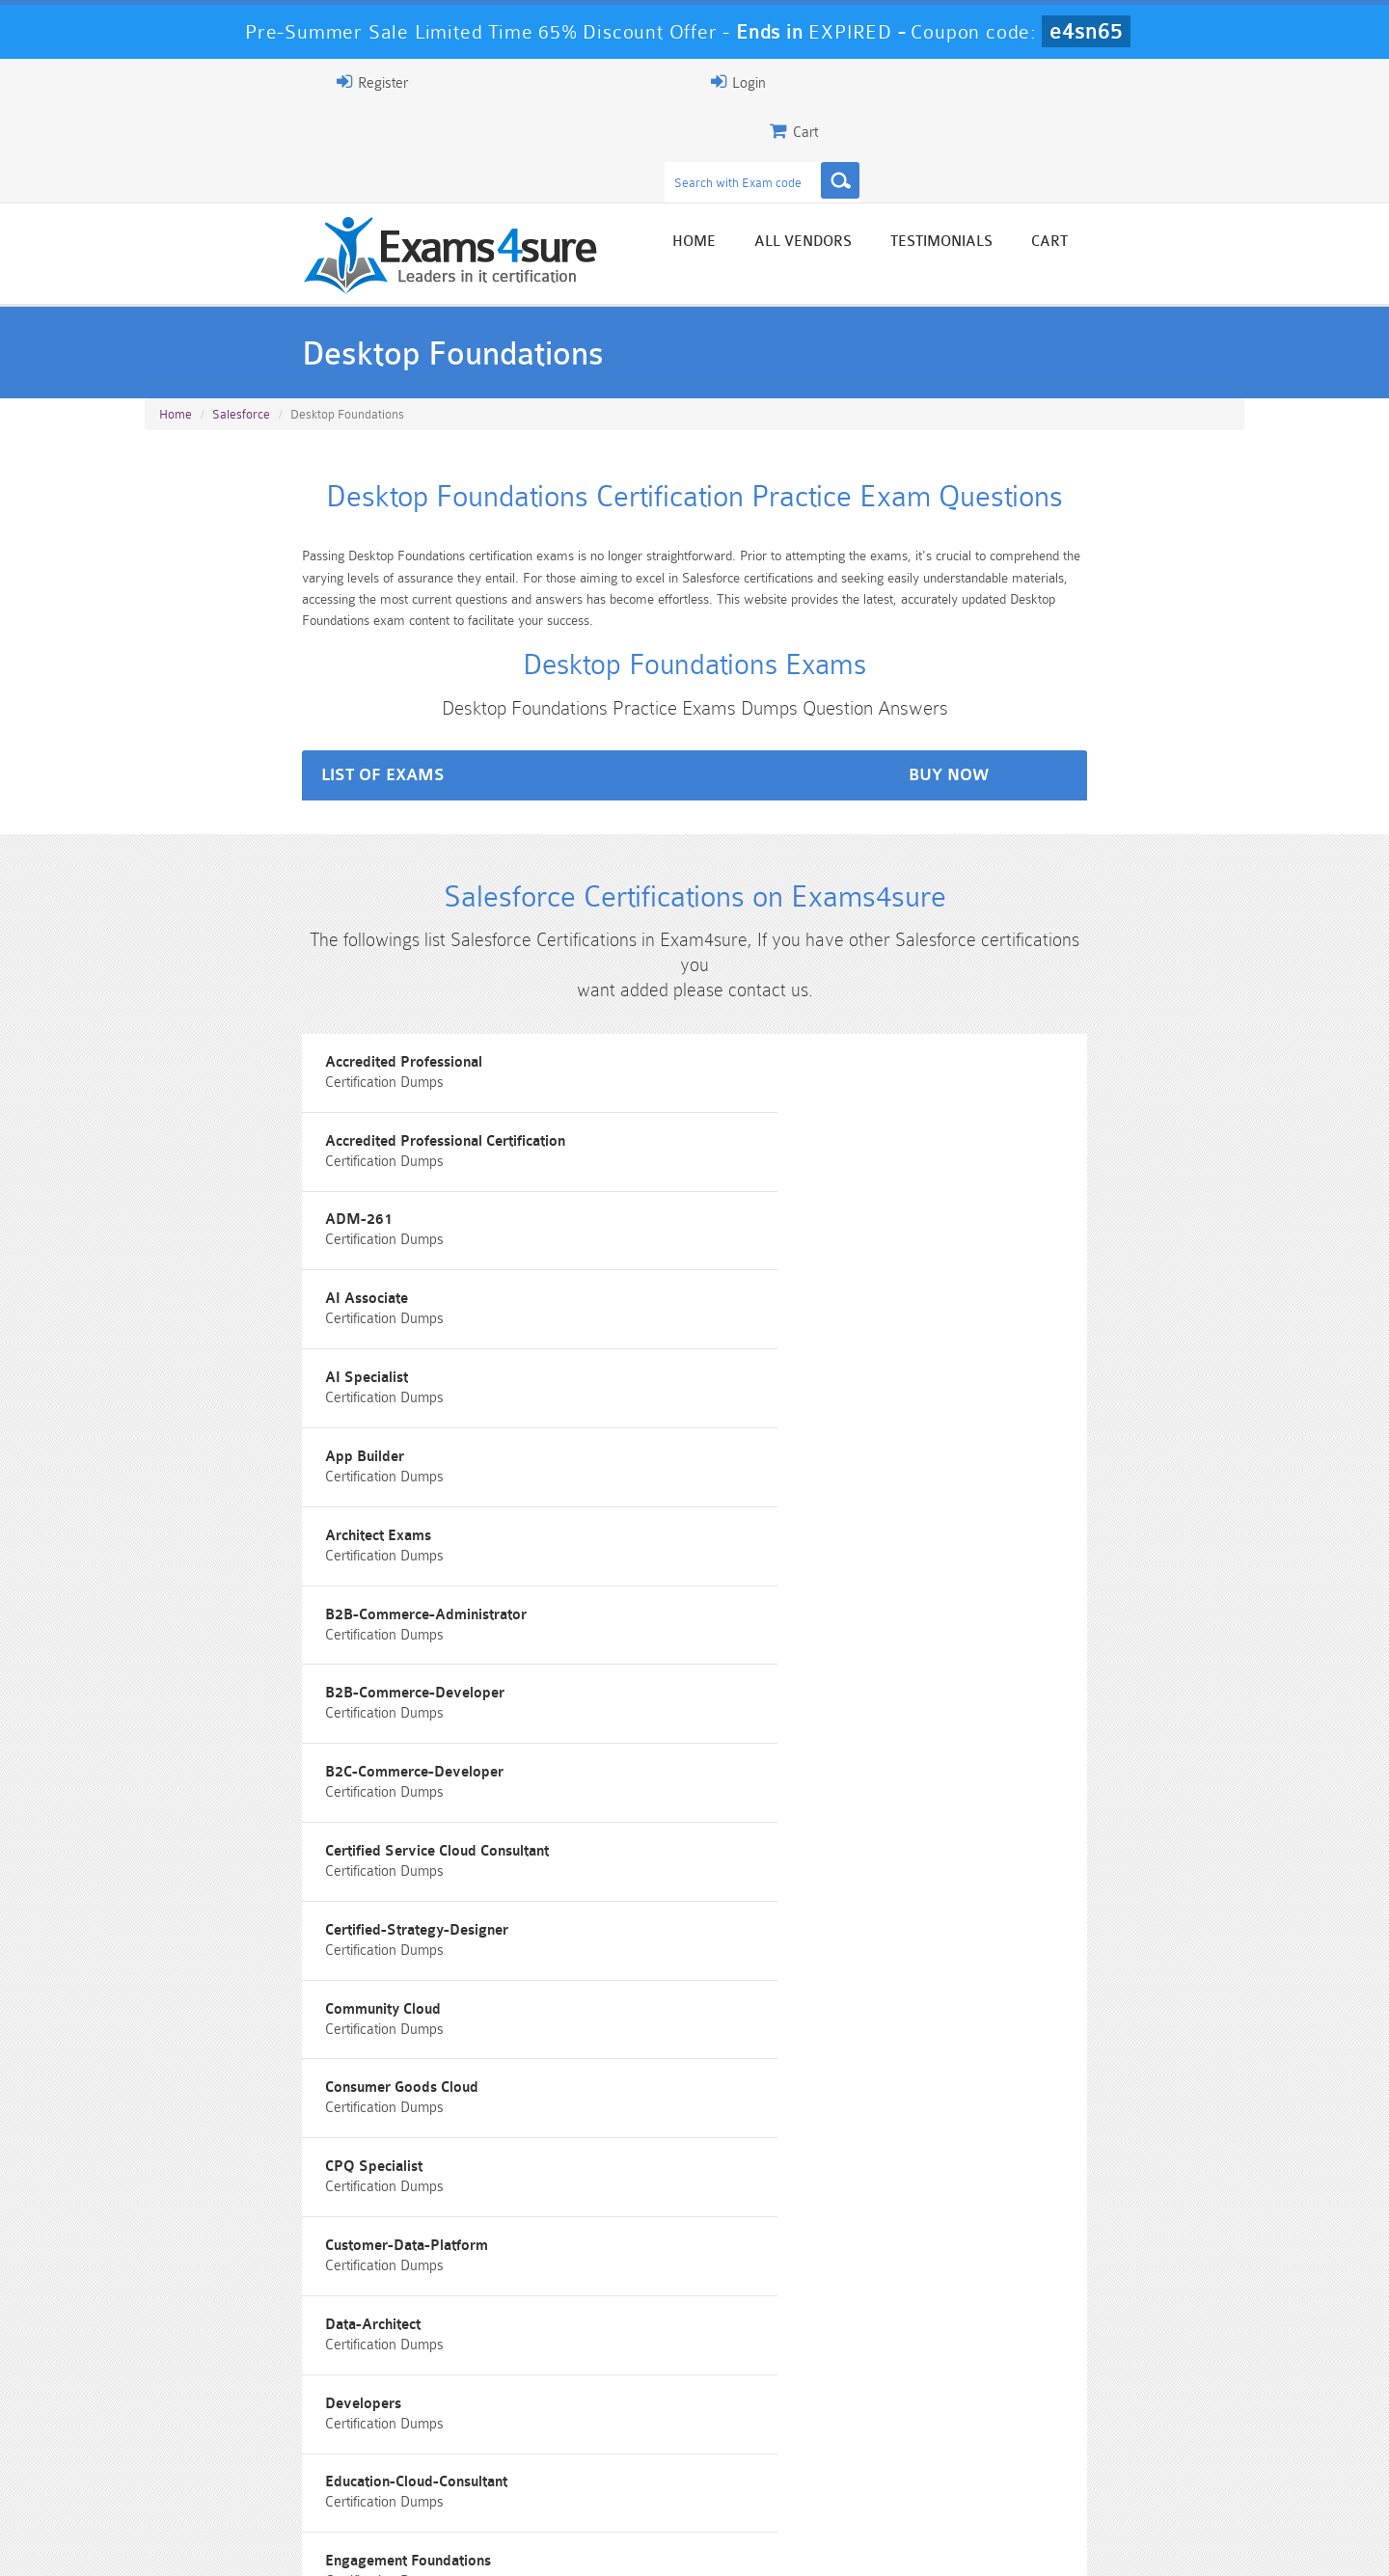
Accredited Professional (237, 1045)
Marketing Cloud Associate (625, 1826)
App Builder (952, 1132)
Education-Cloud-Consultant (250, 1566)
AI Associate (200, 1132)
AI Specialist (577, 1132)
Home (865, 157)
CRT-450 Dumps (969, 2429)
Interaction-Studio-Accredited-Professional (1054, 1739)
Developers (950, 1479)
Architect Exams (212, 1218)
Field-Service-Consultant (617, 1652)
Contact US (578, 2543)
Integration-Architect (604, 1739)
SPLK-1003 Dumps (786, 2462)
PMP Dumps (236, 2429)
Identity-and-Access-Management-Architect (303, 1739)
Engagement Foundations (619, 1566)
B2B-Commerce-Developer (1002, 1218)
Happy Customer (687, 2293)
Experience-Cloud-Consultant (1007, 1566)
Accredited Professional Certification (656, 1045)
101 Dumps (420, 2429)
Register (1020, 82)
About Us (244, 2543)
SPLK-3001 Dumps (970, 2462)
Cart (1221, 157)
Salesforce (241, 329)
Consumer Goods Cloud (613, 1392)
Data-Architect (584, 1479)
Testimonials (1113, 157)
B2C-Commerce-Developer (248, 1305)
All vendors (974, 157)
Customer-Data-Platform (240, 1479)
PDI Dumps (419, 2462)
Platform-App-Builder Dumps (237, 2470)
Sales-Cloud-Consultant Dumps (602, 2437)
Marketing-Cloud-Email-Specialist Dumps (1152, 2437)
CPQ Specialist (961, 1392)
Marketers (193, 1826)
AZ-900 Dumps (603, 2462)
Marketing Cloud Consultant (1003, 1826)
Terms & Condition (456, 2543)
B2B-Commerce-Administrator (637, 1218)
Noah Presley (687, 2257)
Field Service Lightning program (265, 1652)
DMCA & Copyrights (705, 2543)
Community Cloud (217, 1392)
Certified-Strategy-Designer (1004, 1305)
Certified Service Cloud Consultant (648, 1305)
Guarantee (337, 2543)
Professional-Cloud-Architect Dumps (786, 2437)
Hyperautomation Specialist (1003, 1652)
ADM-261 (946, 1045)
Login (1120, 82)
